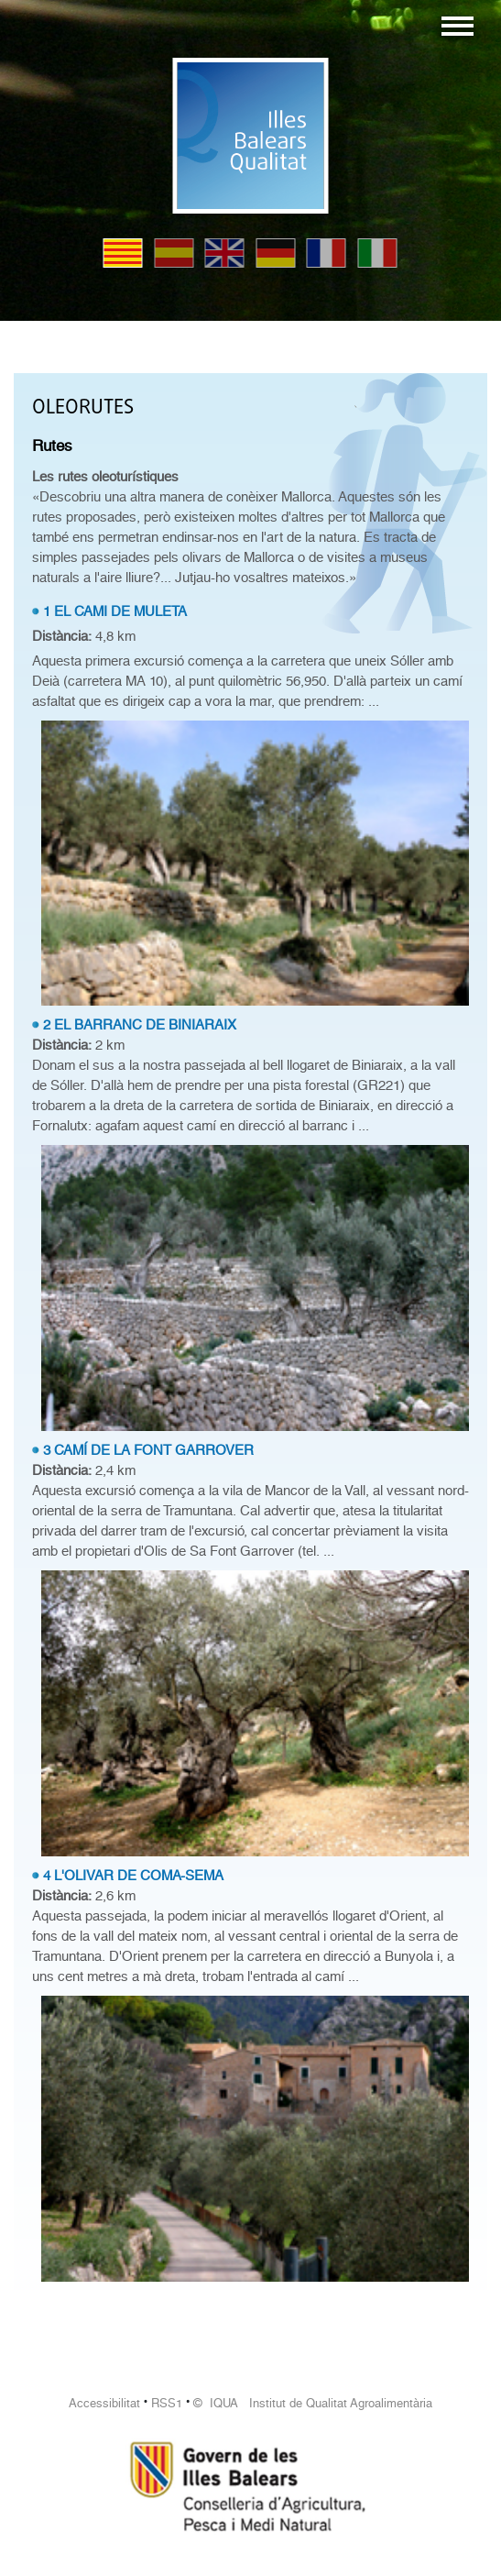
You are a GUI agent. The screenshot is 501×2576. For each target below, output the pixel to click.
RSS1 (166, 2403)
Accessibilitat (104, 2403)
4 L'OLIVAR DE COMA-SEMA (133, 1875)
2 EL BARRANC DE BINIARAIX (139, 1025)
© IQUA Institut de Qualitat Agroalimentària (312, 2403)
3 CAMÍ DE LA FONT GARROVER (148, 1450)
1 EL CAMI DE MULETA (115, 611)
